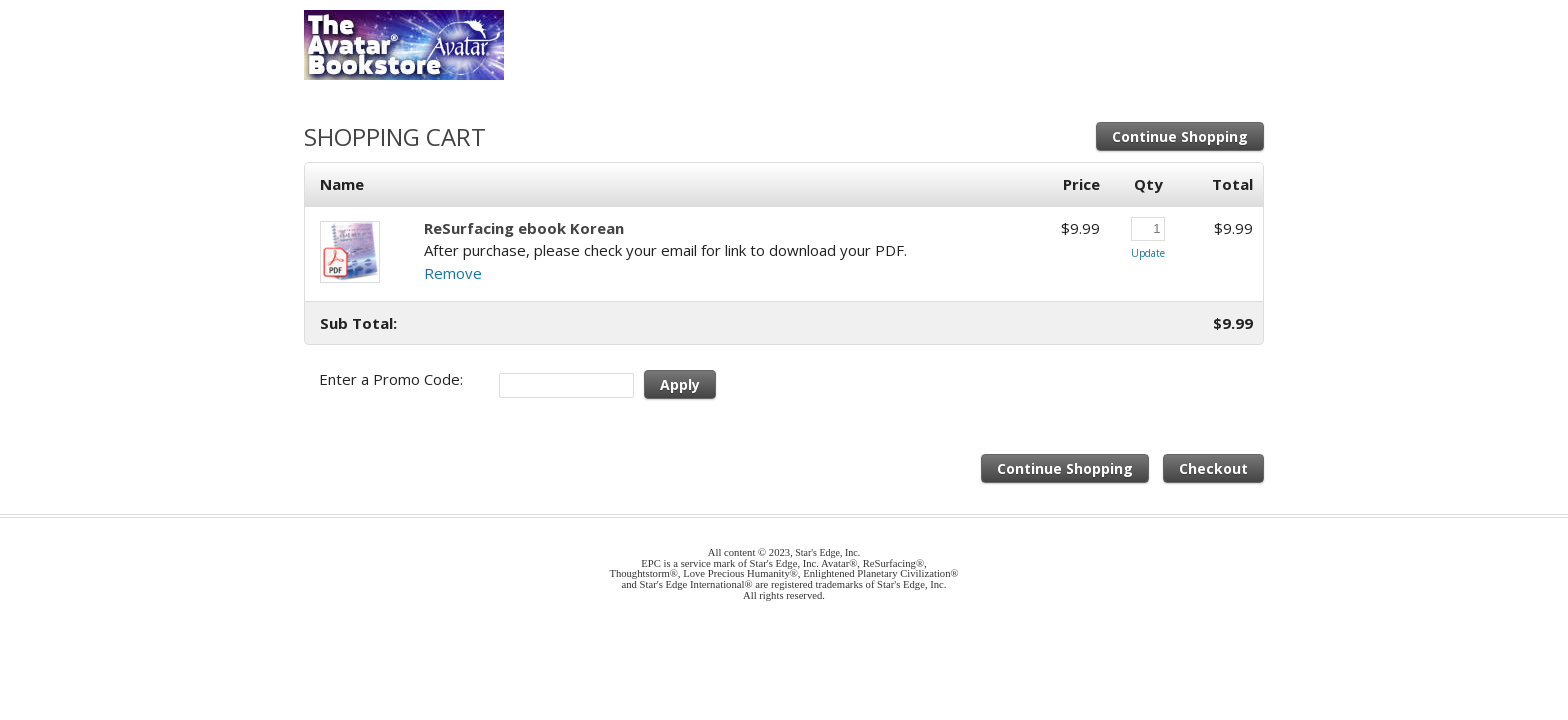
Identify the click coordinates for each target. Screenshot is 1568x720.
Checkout (1213, 468)
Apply (680, 384)
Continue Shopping (1180, 136)
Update (1148, 253)
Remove (453, 273)
